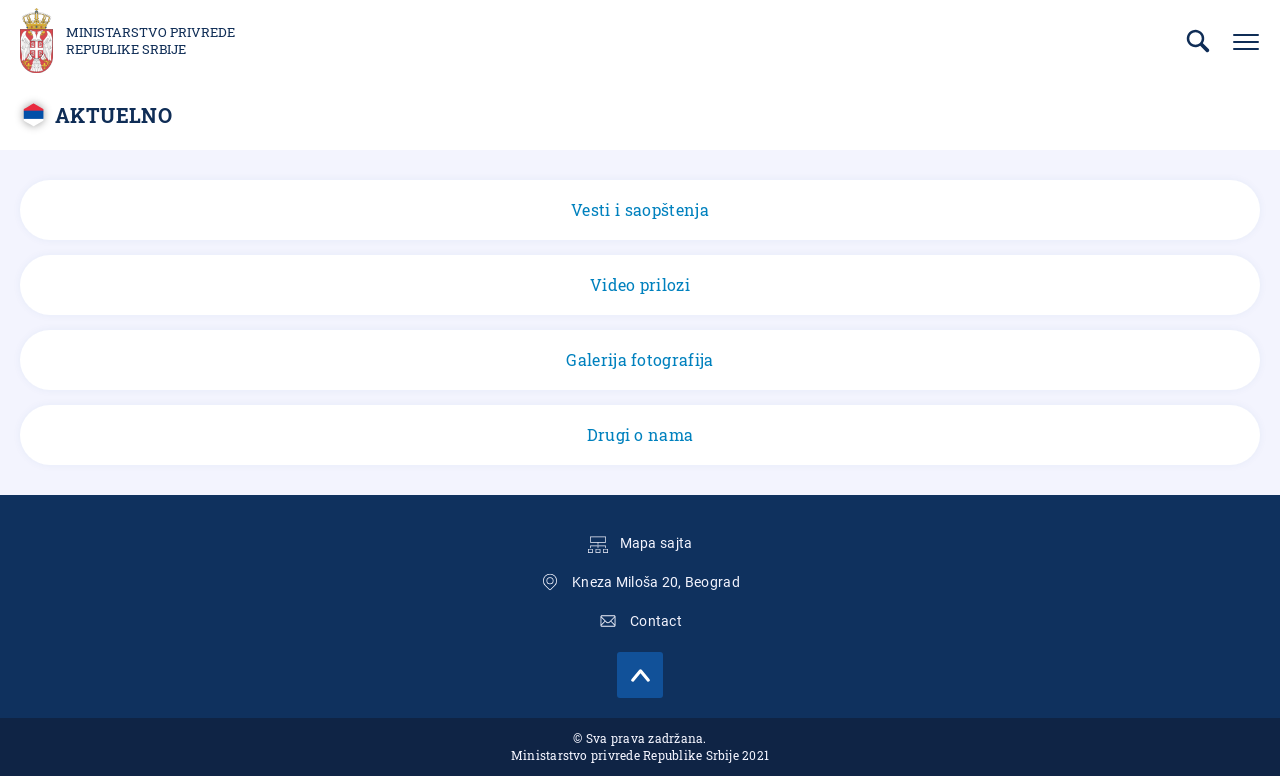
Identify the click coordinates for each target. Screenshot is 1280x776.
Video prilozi (640, 284)
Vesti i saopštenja (640, 209)
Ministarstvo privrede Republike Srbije (150, 41)
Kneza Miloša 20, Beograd (656, 582)
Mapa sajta (656, 543)
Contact (656, 621)
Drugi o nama (640, 434)
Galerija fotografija (639, 359)
